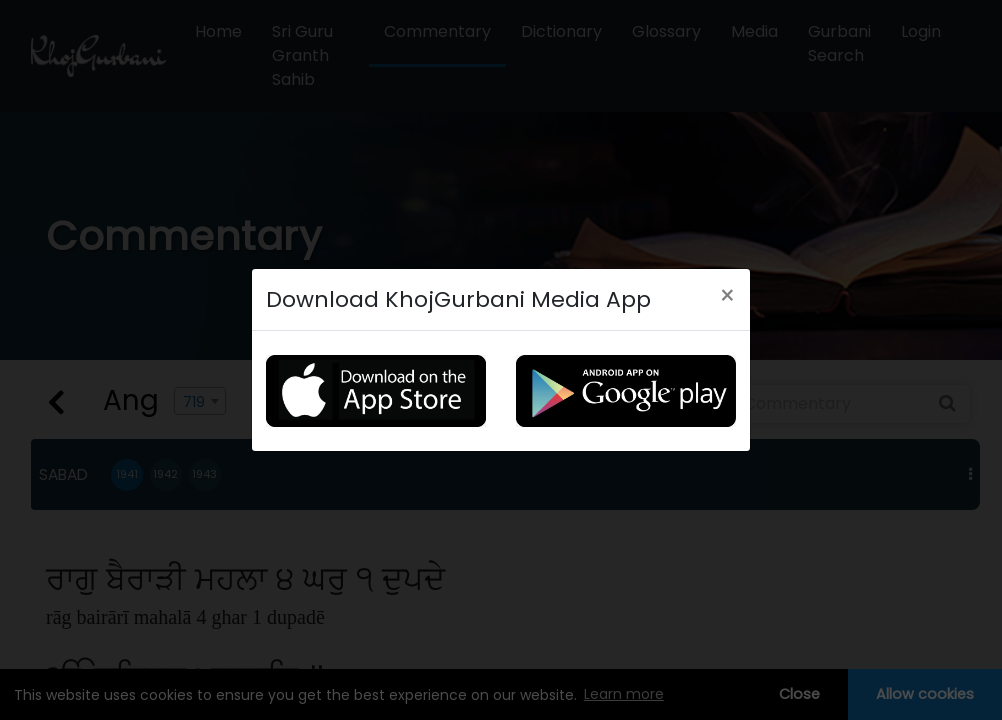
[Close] (727, 296)
